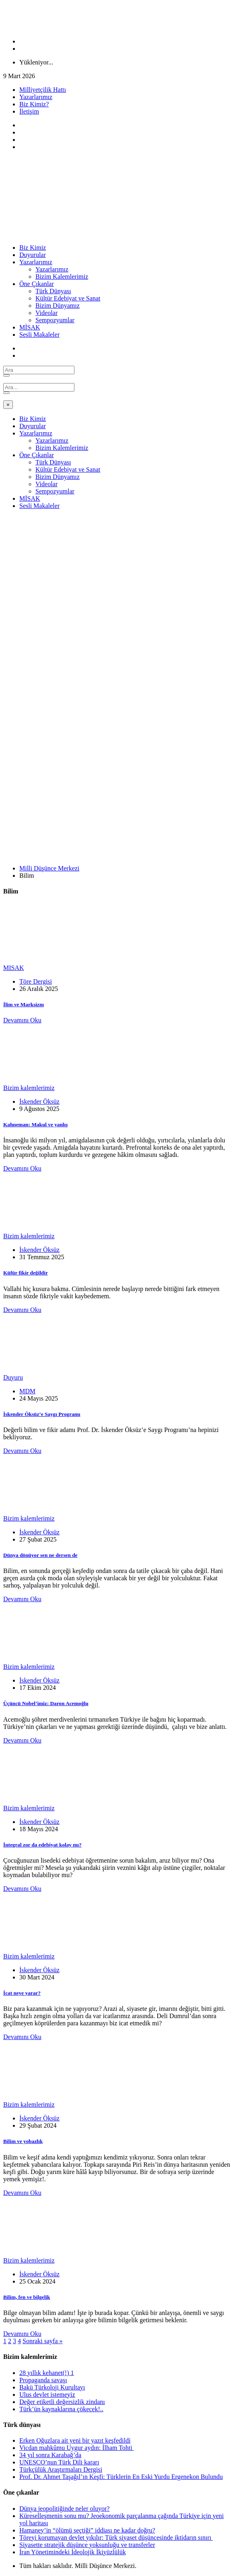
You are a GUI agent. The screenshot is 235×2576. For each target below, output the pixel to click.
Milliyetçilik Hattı (42, 89)
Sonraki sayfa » (43, 2341)
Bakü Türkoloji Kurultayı (52, 2387)
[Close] (8, 404)
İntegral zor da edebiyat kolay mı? (42, 1845)
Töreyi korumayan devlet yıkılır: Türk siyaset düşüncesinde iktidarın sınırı (116, 2537)
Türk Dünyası (53, 291)
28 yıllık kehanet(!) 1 (46, 2372)
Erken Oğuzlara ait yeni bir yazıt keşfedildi (74, 2440)
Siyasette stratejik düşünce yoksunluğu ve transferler (87, 2544)
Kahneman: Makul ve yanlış (35, 1124)
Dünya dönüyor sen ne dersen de (40, 1555)
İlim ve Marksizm (23, 1004)
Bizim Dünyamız (57, 305)
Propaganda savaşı (43, 2380)
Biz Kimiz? (34, 104)
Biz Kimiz (32, 247)
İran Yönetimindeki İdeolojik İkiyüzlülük (72, 2552)
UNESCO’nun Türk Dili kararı (59, 2462)
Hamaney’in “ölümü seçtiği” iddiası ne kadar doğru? (87, 2530)
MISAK (13, 967)
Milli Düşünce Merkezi (49, 868)
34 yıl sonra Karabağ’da (50, 2455)
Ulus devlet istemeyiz (47, 2394)
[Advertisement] (117, 572)
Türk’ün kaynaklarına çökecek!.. (61, 2409)
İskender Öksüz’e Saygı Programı (41, 1414)
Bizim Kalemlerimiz (61, 276)
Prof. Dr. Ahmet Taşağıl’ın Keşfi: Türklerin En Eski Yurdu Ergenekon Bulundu (121, 2476)
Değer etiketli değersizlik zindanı (62, 2401)
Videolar (46, 312)
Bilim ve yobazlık (23, 2141)
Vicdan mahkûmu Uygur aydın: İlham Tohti (76, 2447)
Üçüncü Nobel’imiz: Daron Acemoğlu (46, 1703)
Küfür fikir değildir (25, 1273)
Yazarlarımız (35, 96)
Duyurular (32, 254)
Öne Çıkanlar (36, 283)
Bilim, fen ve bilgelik (26, 2297)
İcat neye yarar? (22, 1993)
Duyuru (13, 1377)
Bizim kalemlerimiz (29, 1087)
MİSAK (29, 327)
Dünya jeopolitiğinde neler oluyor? (64, 2508)
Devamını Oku (22, 1020)
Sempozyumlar (54, 320)
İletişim (29, 111)
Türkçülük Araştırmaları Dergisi (60, 2469)
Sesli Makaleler (39, 334)
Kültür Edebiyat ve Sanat (67, 298)
